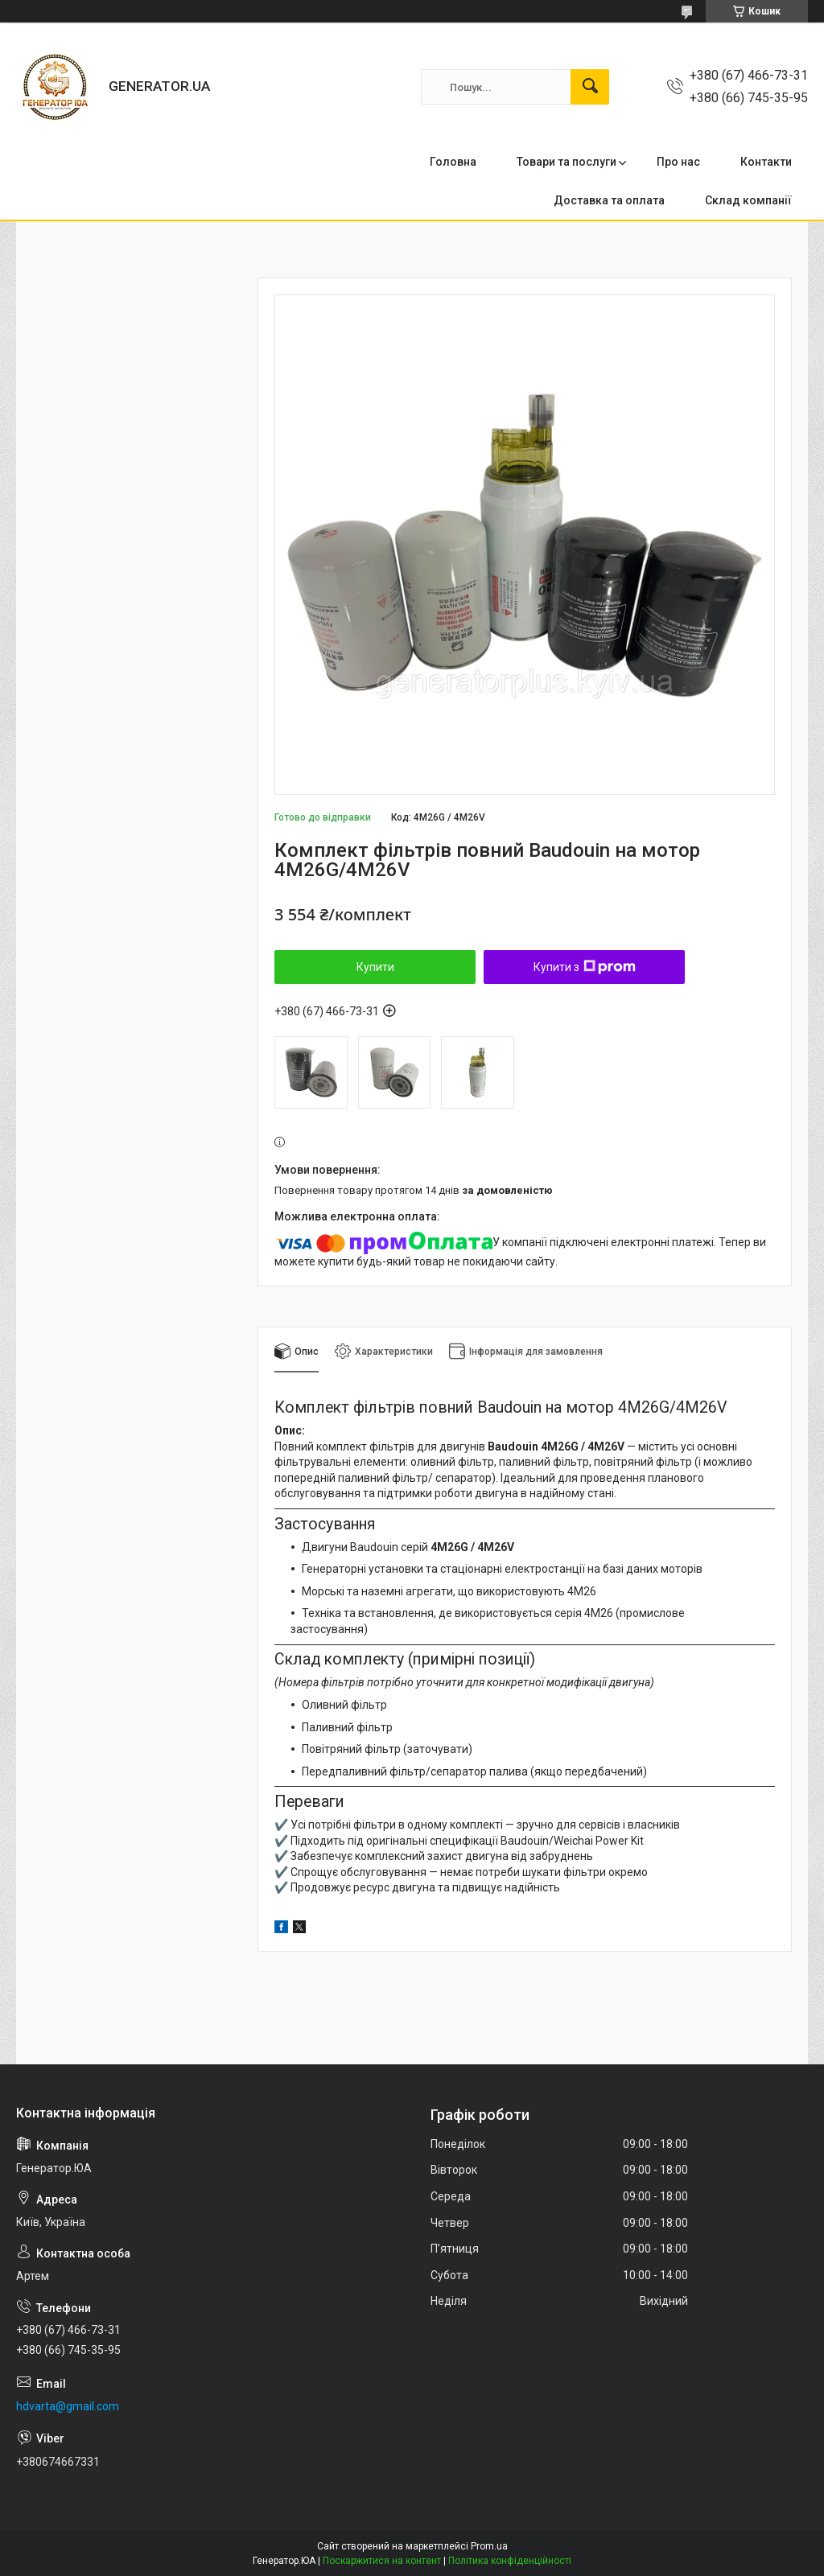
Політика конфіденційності (509, 2560)
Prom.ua (489, 2546)
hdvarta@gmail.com (67, 2406)
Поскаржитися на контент (382, 2560)
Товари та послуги (566, 161)
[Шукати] (590, 87)
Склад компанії (748, 200)
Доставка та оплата (609, 200)
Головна (453, 161)
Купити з (585, 967)
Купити (375, 967)
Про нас (678, 161)
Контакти (766, 161)
